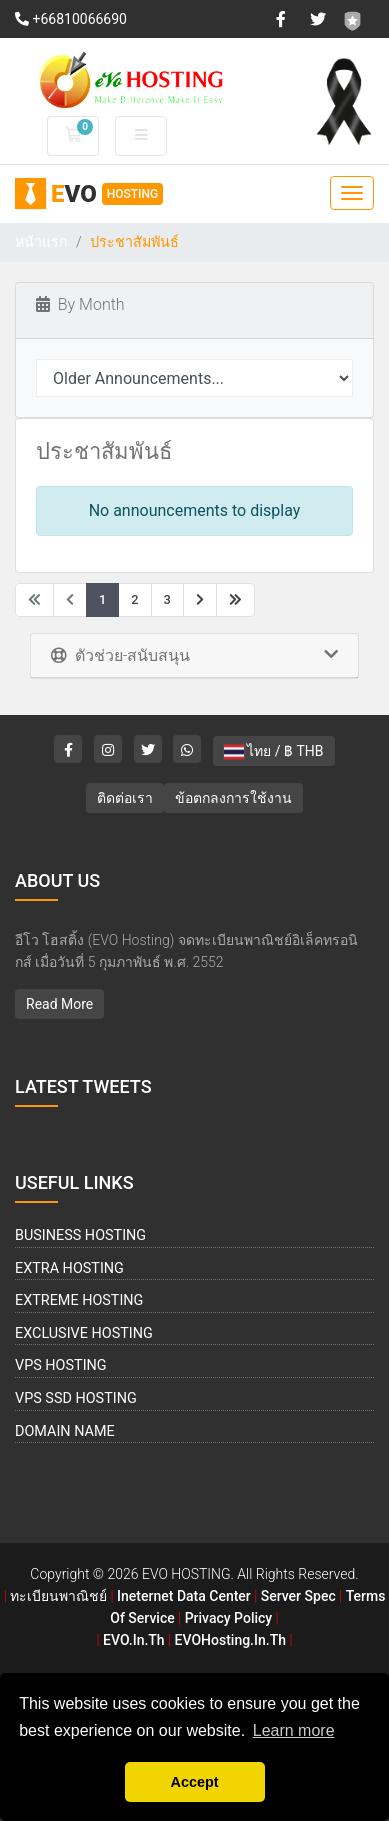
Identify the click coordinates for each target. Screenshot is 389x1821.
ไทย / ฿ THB (274, 751)
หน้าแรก (41, 242)
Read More (59, 1004)
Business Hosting (80, 1235)
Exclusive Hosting (84, 1333)
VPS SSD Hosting (76, 1398)
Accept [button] (195, 1782)
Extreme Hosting (79, 1300)
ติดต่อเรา (125, 798)
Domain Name (65, 1431)
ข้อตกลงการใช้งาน (233, 798)
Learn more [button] (294, 1730)
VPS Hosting (61, 1365)
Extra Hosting (69, 1268)
